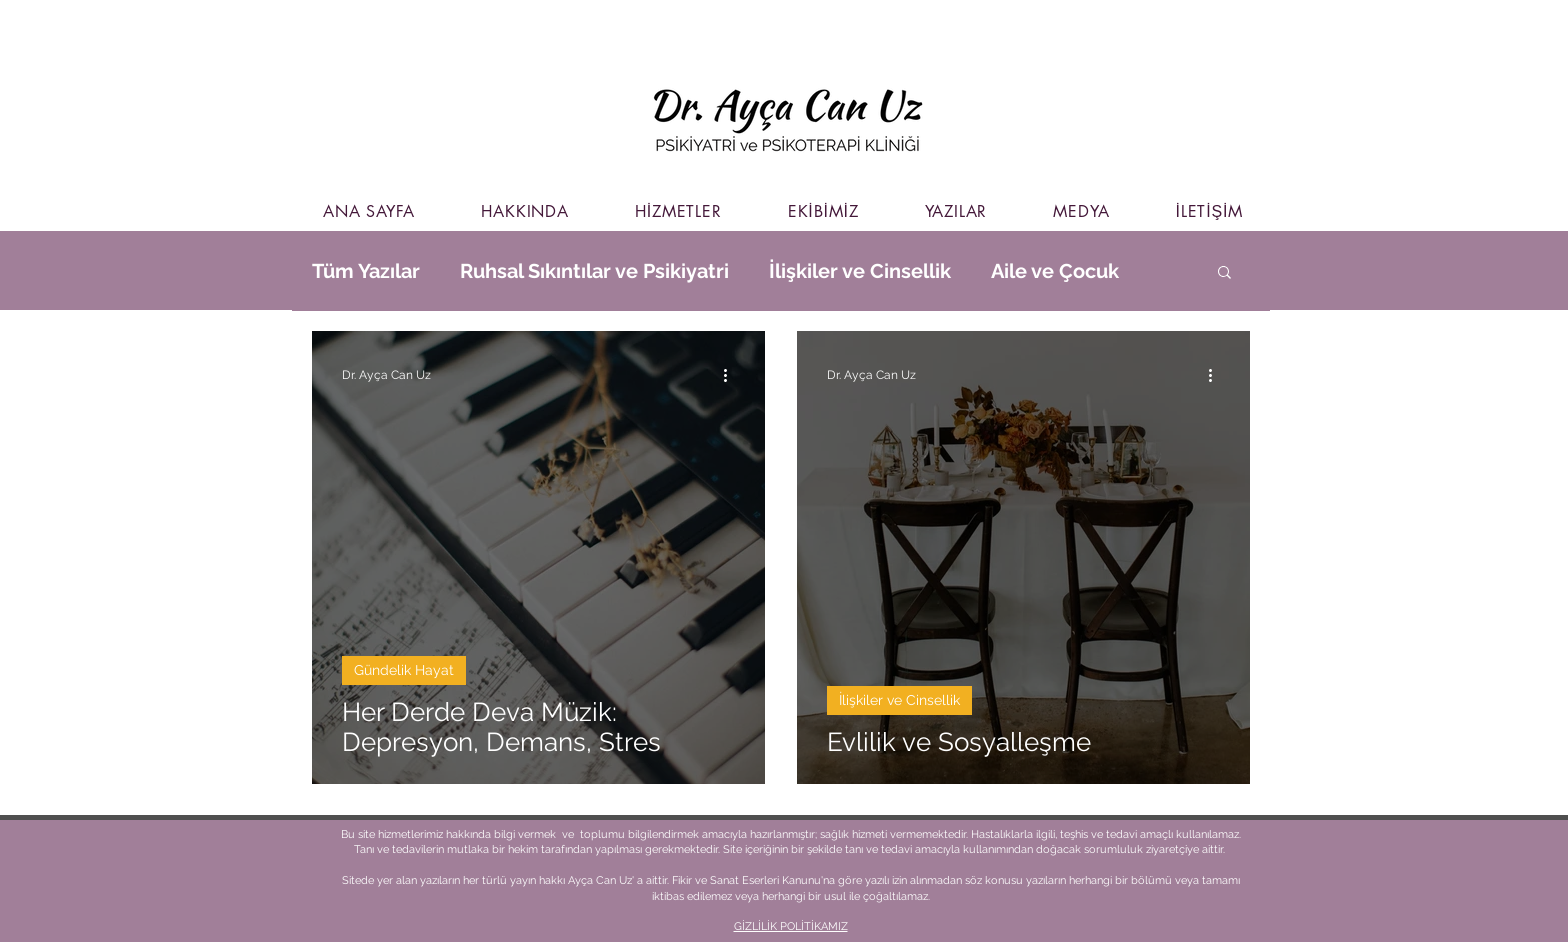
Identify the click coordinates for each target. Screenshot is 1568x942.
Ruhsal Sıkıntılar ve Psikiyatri (594, 271)
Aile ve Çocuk (1055, 271)
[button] (1224, 273)
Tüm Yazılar (366, 271)
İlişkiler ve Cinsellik (860, 271)
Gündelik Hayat (404, 670)
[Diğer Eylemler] (732, 375)
